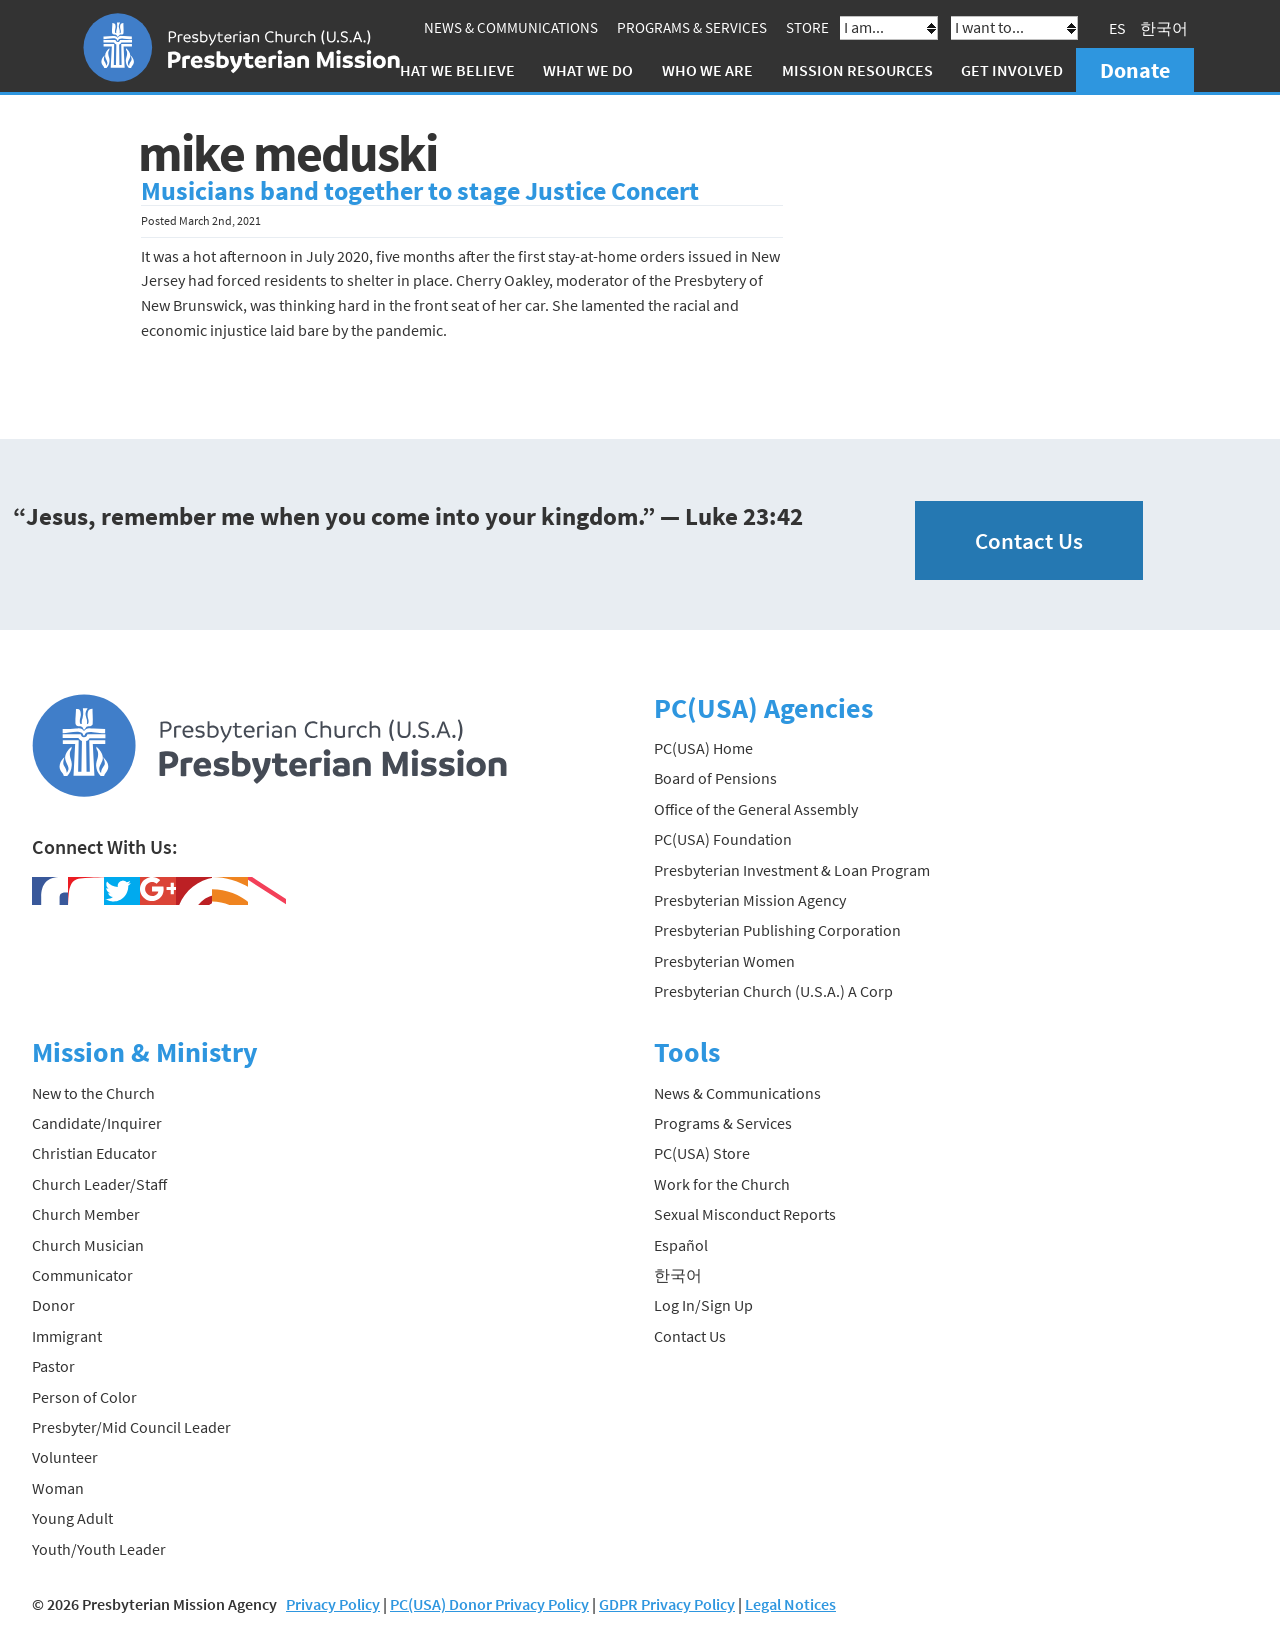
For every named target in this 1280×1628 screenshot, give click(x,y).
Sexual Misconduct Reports (745, 1214)
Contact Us (1029, 540)
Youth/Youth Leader (99, 1549)
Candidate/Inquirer (97, 1123)
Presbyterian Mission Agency (750, 900)
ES (1117, 28)
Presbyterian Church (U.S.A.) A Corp (773, 991)
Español (681, 1245)
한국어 (1164, 28)
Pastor (53, 1366)
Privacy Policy (333, 1604)
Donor (53, 1305)
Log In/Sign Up (703, 1305)
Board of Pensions (715, 778)
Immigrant (67, 1336)
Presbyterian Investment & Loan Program (792, 870)
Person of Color (84, 1397)
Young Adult (72, 1518)
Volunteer (65, 1457)
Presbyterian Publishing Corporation (777, 930)
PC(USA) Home (703, 748)
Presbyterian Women (724, 961)
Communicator (82, 1275)
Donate (1135, 70)
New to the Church (93, 1093)
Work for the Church (722, 1184)
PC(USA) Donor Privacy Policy (489, 1604)
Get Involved (1012, 70)
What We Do (588, 70)
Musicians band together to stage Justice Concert (420, 191)
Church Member (86, 1214)
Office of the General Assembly (756, 809)
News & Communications (511, 27)
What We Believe (451, 70)
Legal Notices (790, 1604)
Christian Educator (94, 1153)
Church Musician (88, 1245)
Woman (58, 1488)
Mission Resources (857, 70)
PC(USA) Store (702, 1153)
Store (807, 27)
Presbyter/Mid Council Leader (131, 1427)
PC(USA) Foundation (723, 839)
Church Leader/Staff (99, 1184)
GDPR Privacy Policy (667, 1604)
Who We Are (707, 70)
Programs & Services (692, 27)
